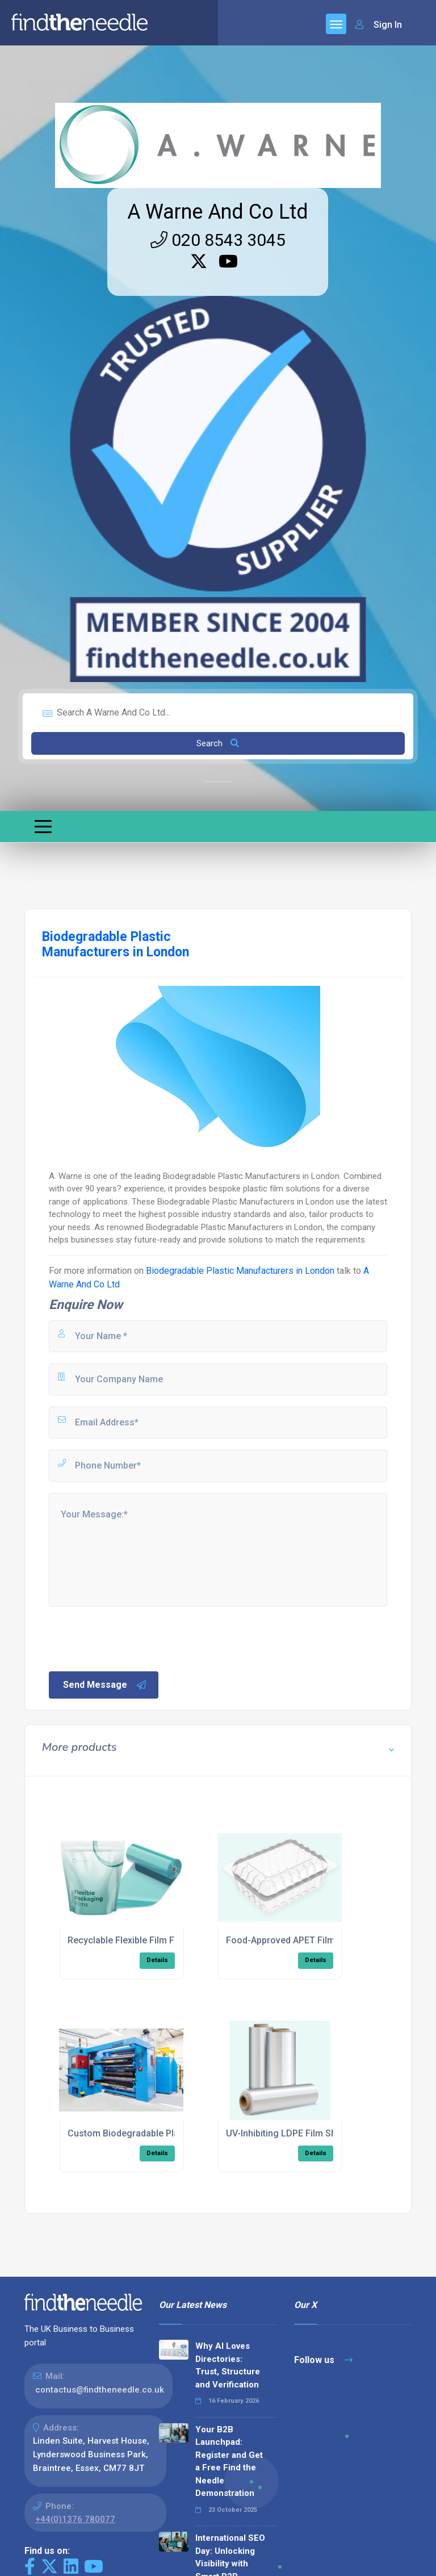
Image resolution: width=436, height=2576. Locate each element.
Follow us (323, 2360)
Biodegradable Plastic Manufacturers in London (240, 1270)
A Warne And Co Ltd (217, 212)
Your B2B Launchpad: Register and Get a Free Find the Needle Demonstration (229, 2461)
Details (157, 1960)
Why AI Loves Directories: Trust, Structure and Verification (227, 2365)
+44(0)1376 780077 (75, 2519)
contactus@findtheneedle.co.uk (99, 2390)
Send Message (105, 1685)
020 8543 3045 (218, 240)
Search (217, 743)
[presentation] (133, 1638)
